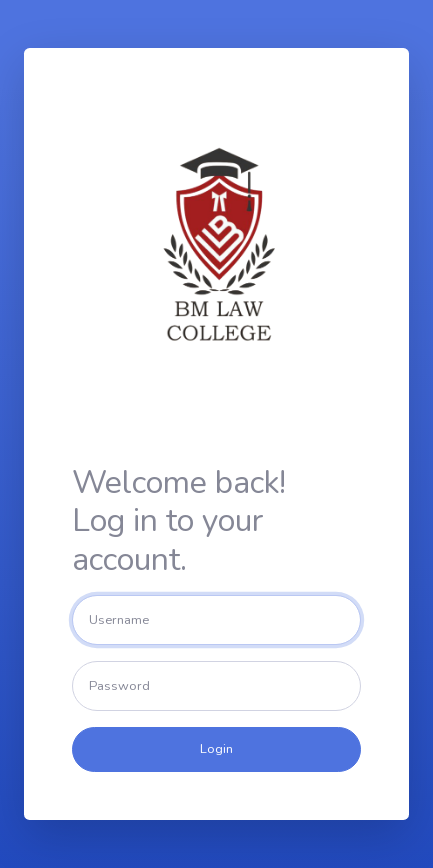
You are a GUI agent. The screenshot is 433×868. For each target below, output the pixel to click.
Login (216, 749)
